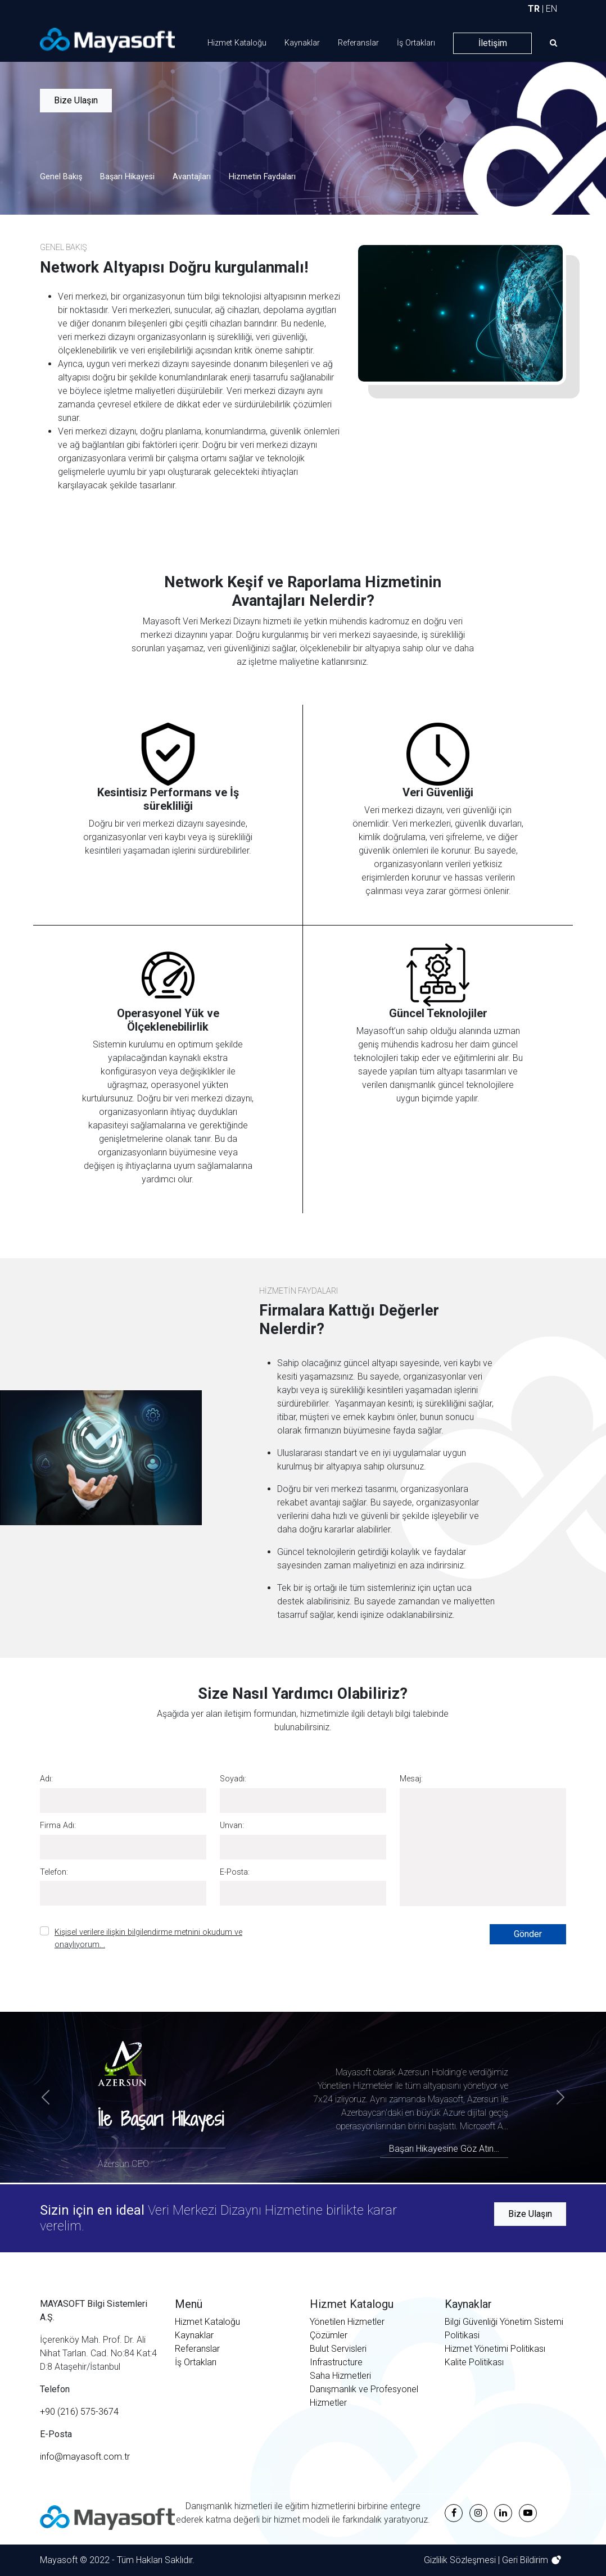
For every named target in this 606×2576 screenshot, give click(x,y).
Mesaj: (411, 1779)
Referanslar (358, 43)
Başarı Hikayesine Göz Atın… (444, 2148)
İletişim (492, 43)
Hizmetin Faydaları (262, 177)
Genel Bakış (61, 177)
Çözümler (328, 2335)
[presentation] (395, 1946)
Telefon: (54, 1872)
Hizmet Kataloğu (236, 43)
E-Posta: (235, 1872)
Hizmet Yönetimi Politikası (495, 2348)
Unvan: (232, 1825)
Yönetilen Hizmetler (347, 2321)
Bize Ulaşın (76, 100)
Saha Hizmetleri (340, 2375)
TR (534, 8)
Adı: (46, 1779)
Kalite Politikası (474, 2362)
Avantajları (192, 177)
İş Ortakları (416, 43)
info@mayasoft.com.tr (85, 2456)
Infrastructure (336, 2362)
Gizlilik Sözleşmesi (461, 2560)
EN (551, 8)
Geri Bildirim (526, 2560)
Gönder (528, 1934)
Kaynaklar (302, 43)
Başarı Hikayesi (127, 177)
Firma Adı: (58, 1825)
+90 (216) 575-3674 (79, 2411)
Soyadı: (233, 1779)
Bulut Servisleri (338, 2348)
